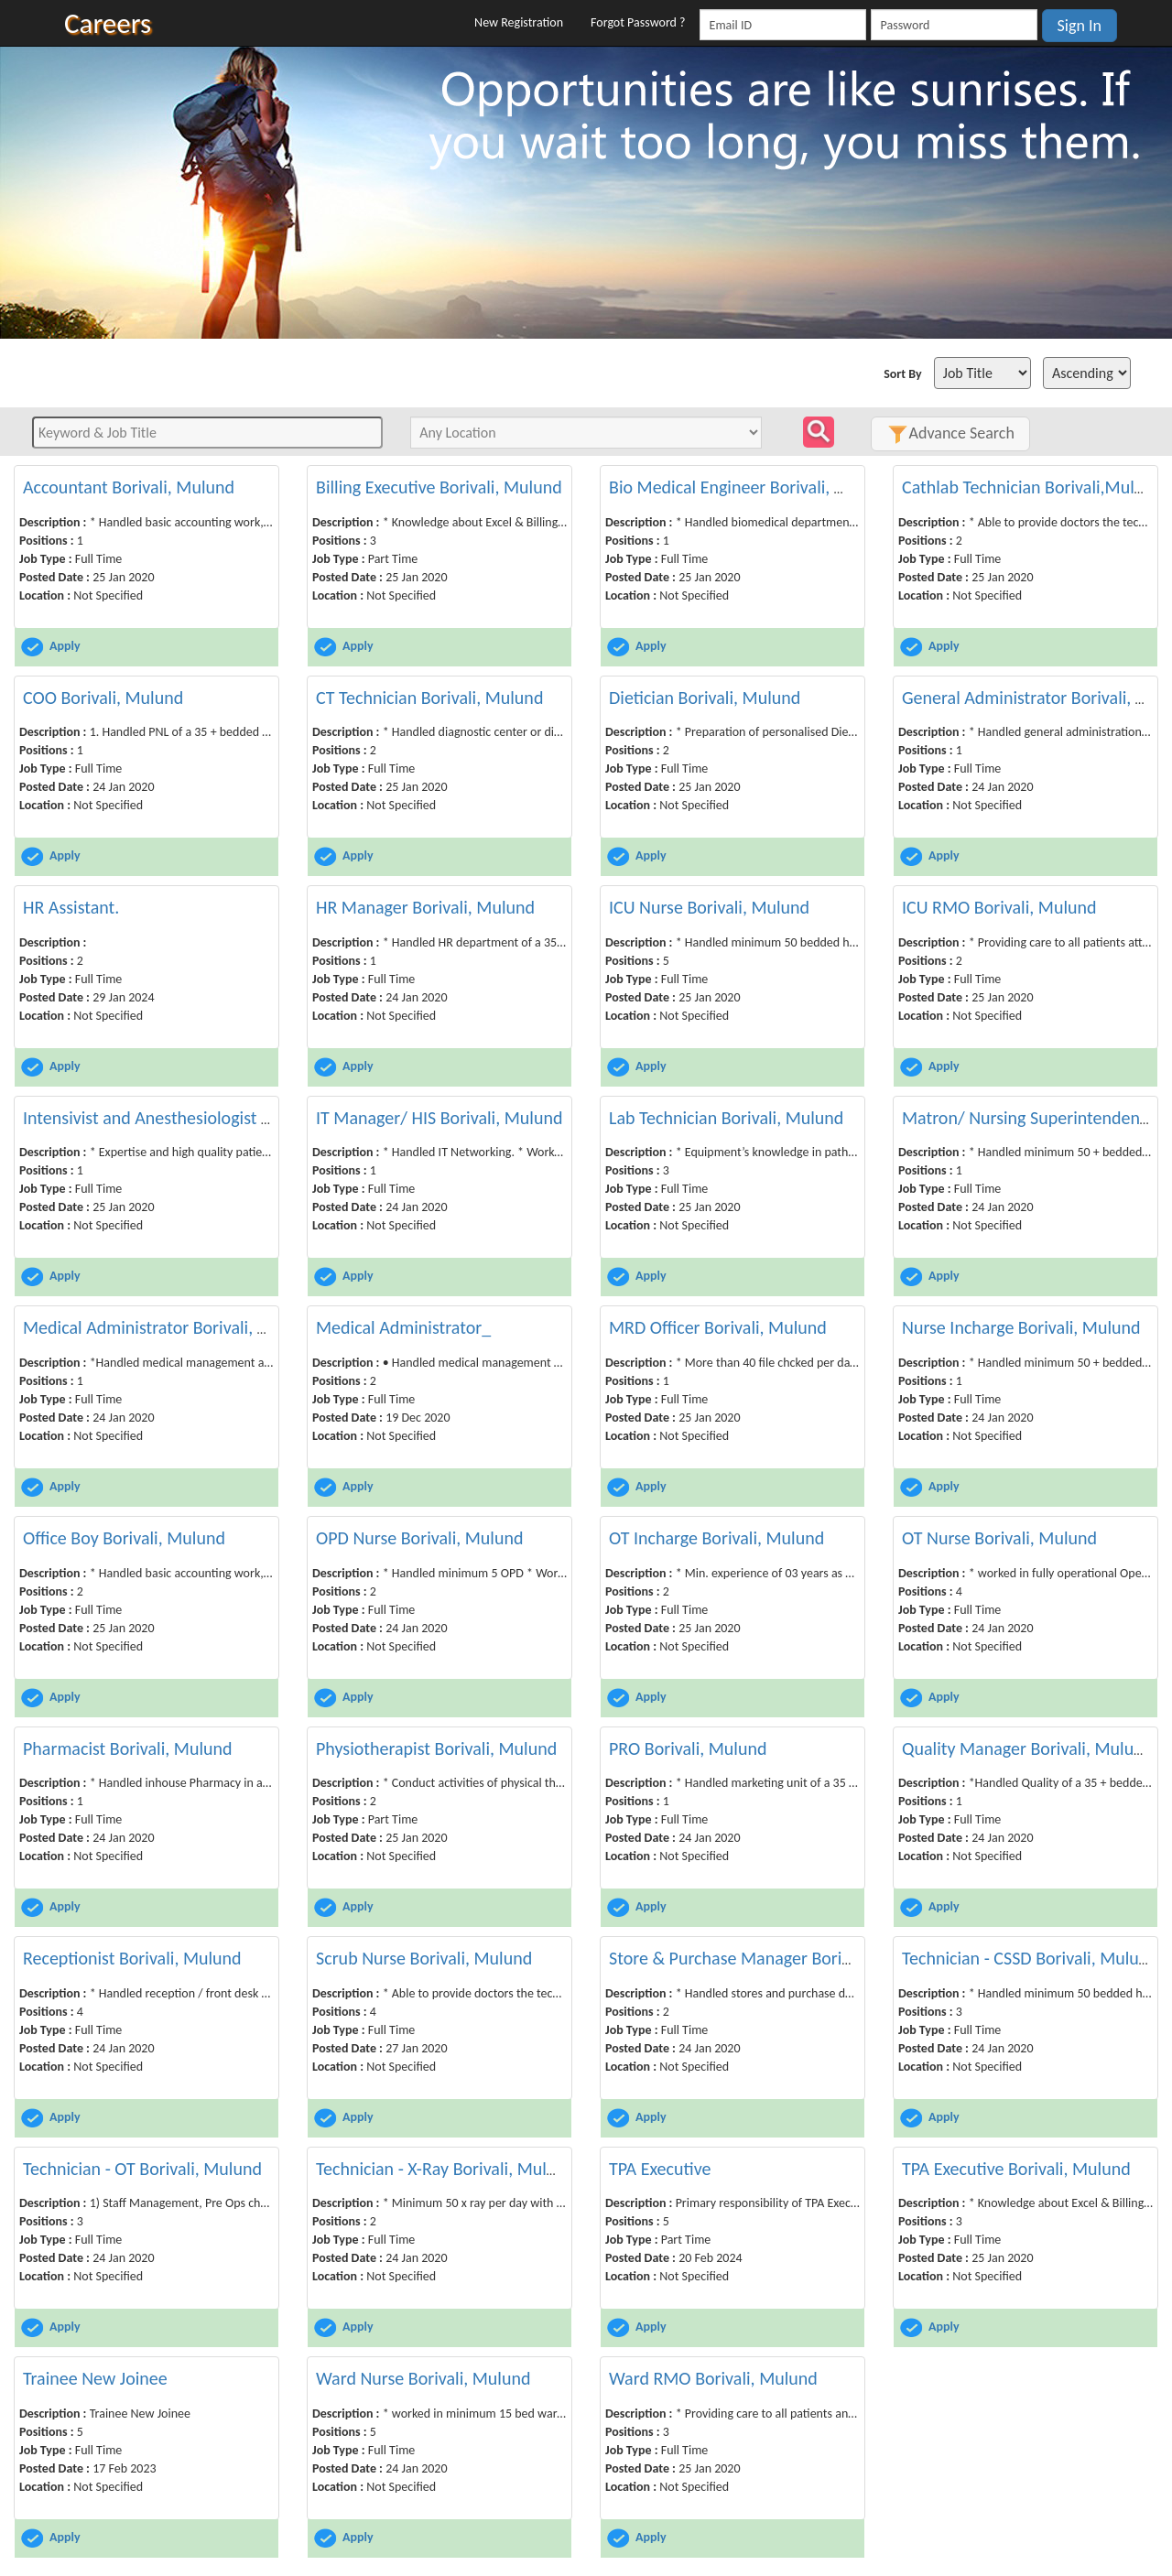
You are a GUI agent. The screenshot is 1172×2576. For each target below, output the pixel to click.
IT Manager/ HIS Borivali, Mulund (439, 1118)
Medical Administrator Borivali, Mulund (169, 1327)
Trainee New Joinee (95, 2378)
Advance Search (950, 433)
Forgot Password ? (638, 22)
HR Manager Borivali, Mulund (425, 907)
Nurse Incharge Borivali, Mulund (1021, 1327)
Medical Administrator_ (403, 1327)
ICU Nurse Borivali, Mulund (709, 907)
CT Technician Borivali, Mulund (429, 698)
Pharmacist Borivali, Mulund (128, 1748)
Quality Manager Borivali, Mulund (1027, 1748)
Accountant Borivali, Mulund (128, 487)
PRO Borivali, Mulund (687, 1748)
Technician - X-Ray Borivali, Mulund (445, 2169)
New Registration (518, 22)
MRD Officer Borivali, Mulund (718, 1327)
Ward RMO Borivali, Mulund (713, 2378)
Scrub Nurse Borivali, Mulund (424, 1958)
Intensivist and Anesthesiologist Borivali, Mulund (203, 1118)
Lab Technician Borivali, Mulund (726, 1118)
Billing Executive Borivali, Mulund (439, 487)
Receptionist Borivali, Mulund (132, 1958)
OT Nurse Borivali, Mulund (999, 1538)
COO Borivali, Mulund (103, 698)
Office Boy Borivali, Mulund (124, 1538)
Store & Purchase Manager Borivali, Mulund (771, 1958)
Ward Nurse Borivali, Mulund (423, 2378)
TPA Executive (660, 2169)
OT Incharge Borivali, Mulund (716, 1538)
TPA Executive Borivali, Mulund (1016, 2169)
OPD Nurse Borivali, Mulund (419, 1538)
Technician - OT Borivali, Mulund (142, 2169)
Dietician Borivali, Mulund (704, 698)
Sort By (902, 374)
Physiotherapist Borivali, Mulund (436, 1748)
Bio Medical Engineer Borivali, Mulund (751, 487)
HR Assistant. (71, 907)
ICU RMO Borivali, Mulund (999, 907)
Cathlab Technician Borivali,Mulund (1032, 487)
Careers (107, 22)
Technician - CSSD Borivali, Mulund (1030, 1958)
